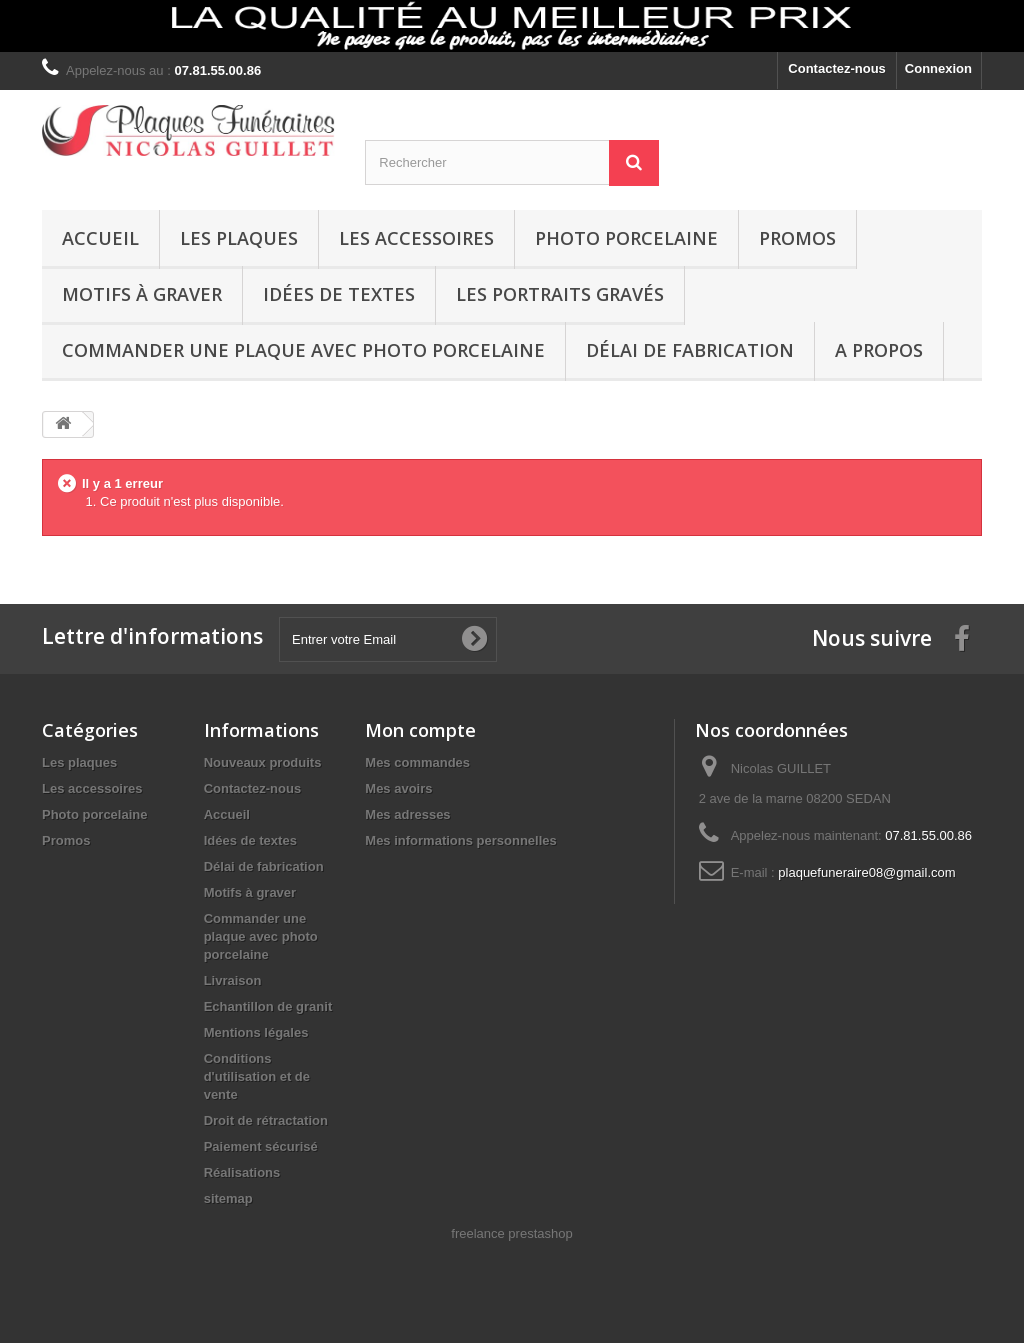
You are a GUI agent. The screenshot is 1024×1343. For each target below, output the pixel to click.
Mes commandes (417, 762)
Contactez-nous (837, 68)
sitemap (228, 1198)
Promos (797, 238)
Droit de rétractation (266, 1120)
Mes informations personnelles (460, 840)
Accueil (100, 238)
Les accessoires (416, 238)
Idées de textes (339, 294)
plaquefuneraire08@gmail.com (866, 872)
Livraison (233, 980)
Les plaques (239, 238)
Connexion (938, 68)
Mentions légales (256, 1032)
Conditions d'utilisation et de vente (257, 1076)
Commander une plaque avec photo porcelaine (303, 350)
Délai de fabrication (690, 350)
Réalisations (242, 1172)
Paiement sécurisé (261, 1146)
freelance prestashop (511, 1233)
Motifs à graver (142, 294)
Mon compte (420, 730)
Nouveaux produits (263, 762)
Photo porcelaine (626, 238)
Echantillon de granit (268, 1006)
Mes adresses (407, 814)
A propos (879, 350)
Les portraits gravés (560, 294)
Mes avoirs (398, 788)
